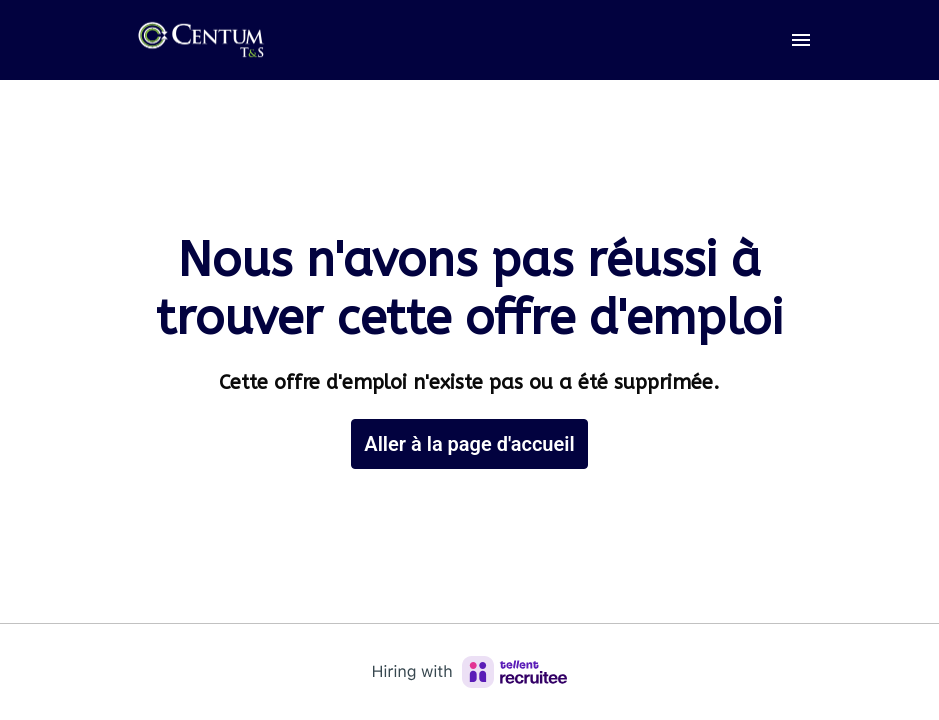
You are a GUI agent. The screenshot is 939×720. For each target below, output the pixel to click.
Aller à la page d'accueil (469, 444)
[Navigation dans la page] (801, 40)
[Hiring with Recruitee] (470, 672)
